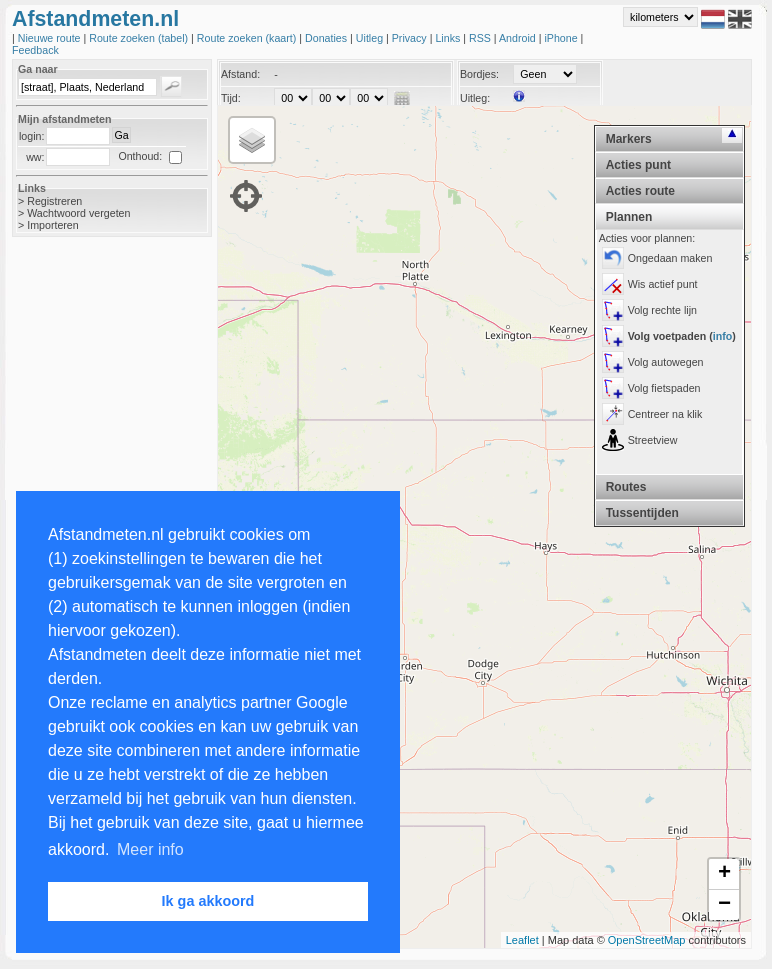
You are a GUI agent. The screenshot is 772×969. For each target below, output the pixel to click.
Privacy (411, 38)
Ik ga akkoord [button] (208, 901)
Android (519, 38)
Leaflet (522, 940)
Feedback (35, 50)
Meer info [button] (150, 849)
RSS (481, 38)
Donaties (327, 38)
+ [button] (724, 874)
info (723, 336)
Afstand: (240, 74)
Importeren (53, 225)
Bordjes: (479, 74)
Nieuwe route (51, 38)
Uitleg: (475, 98)
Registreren (54, 201)
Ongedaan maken (670, 258)
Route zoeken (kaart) (248, 38)
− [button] (724, 905)
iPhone (562, 38)
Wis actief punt (663, 284)
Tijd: (231, 98)
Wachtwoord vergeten (78, 213)
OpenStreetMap (647, 940)
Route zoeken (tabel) (140, 38)
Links (449, 38)
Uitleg (371, 38)
